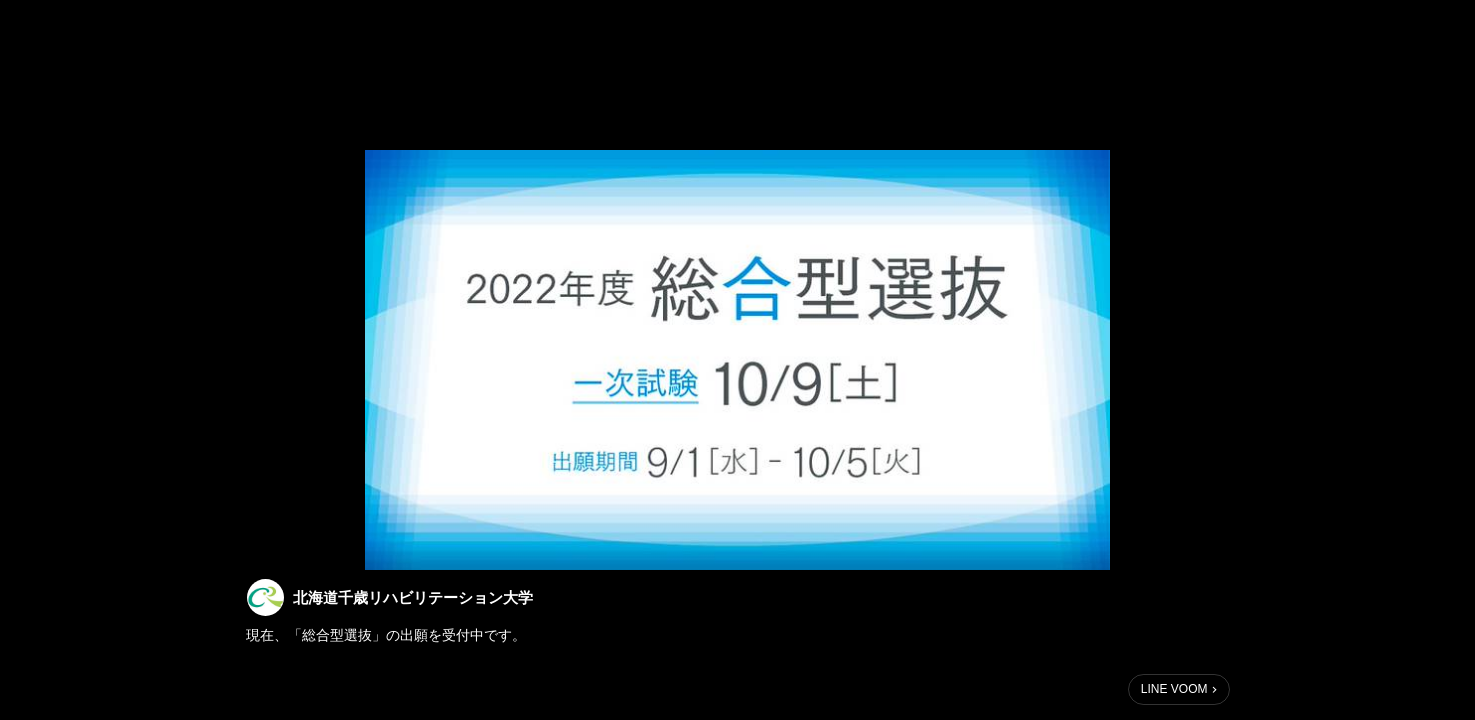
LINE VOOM (1174, 689)
